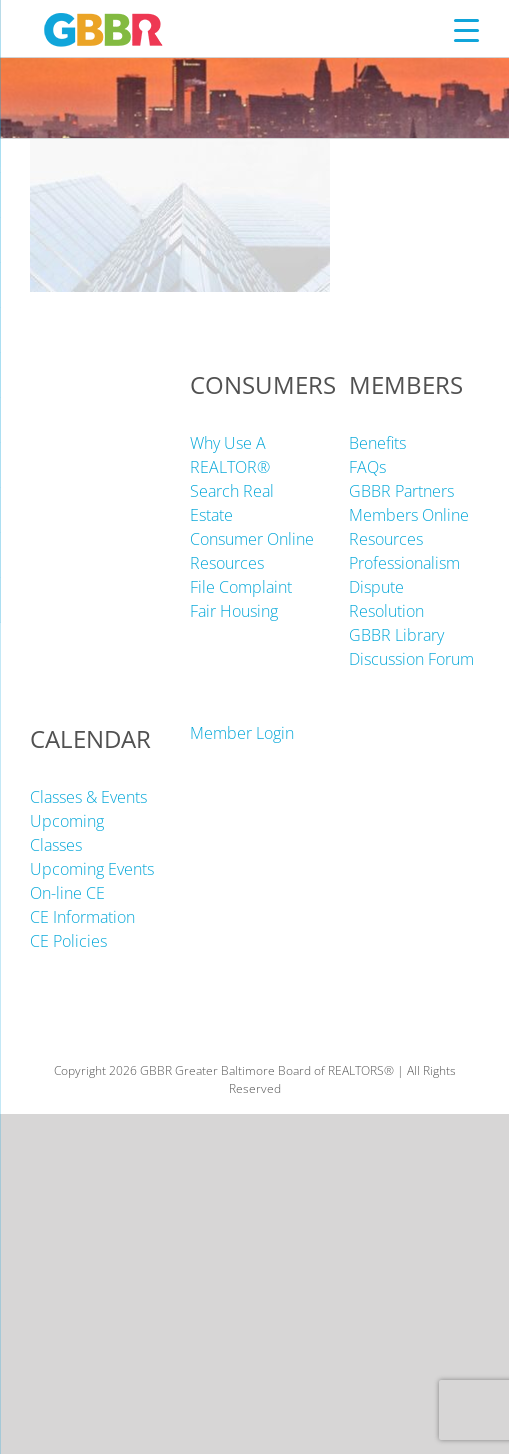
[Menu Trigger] (466, 29)
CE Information (82, 917)
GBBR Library (396, 635)
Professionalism (404, 563)
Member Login (242, 733)
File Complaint (241, 587)
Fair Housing (234, 611)
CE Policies (68, 941)
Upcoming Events (92, 869)
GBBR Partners (401, 491)
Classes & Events (88, 797)
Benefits (377, 443)
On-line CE (67, 893)
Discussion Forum (411, 659)
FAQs (367, 467)
